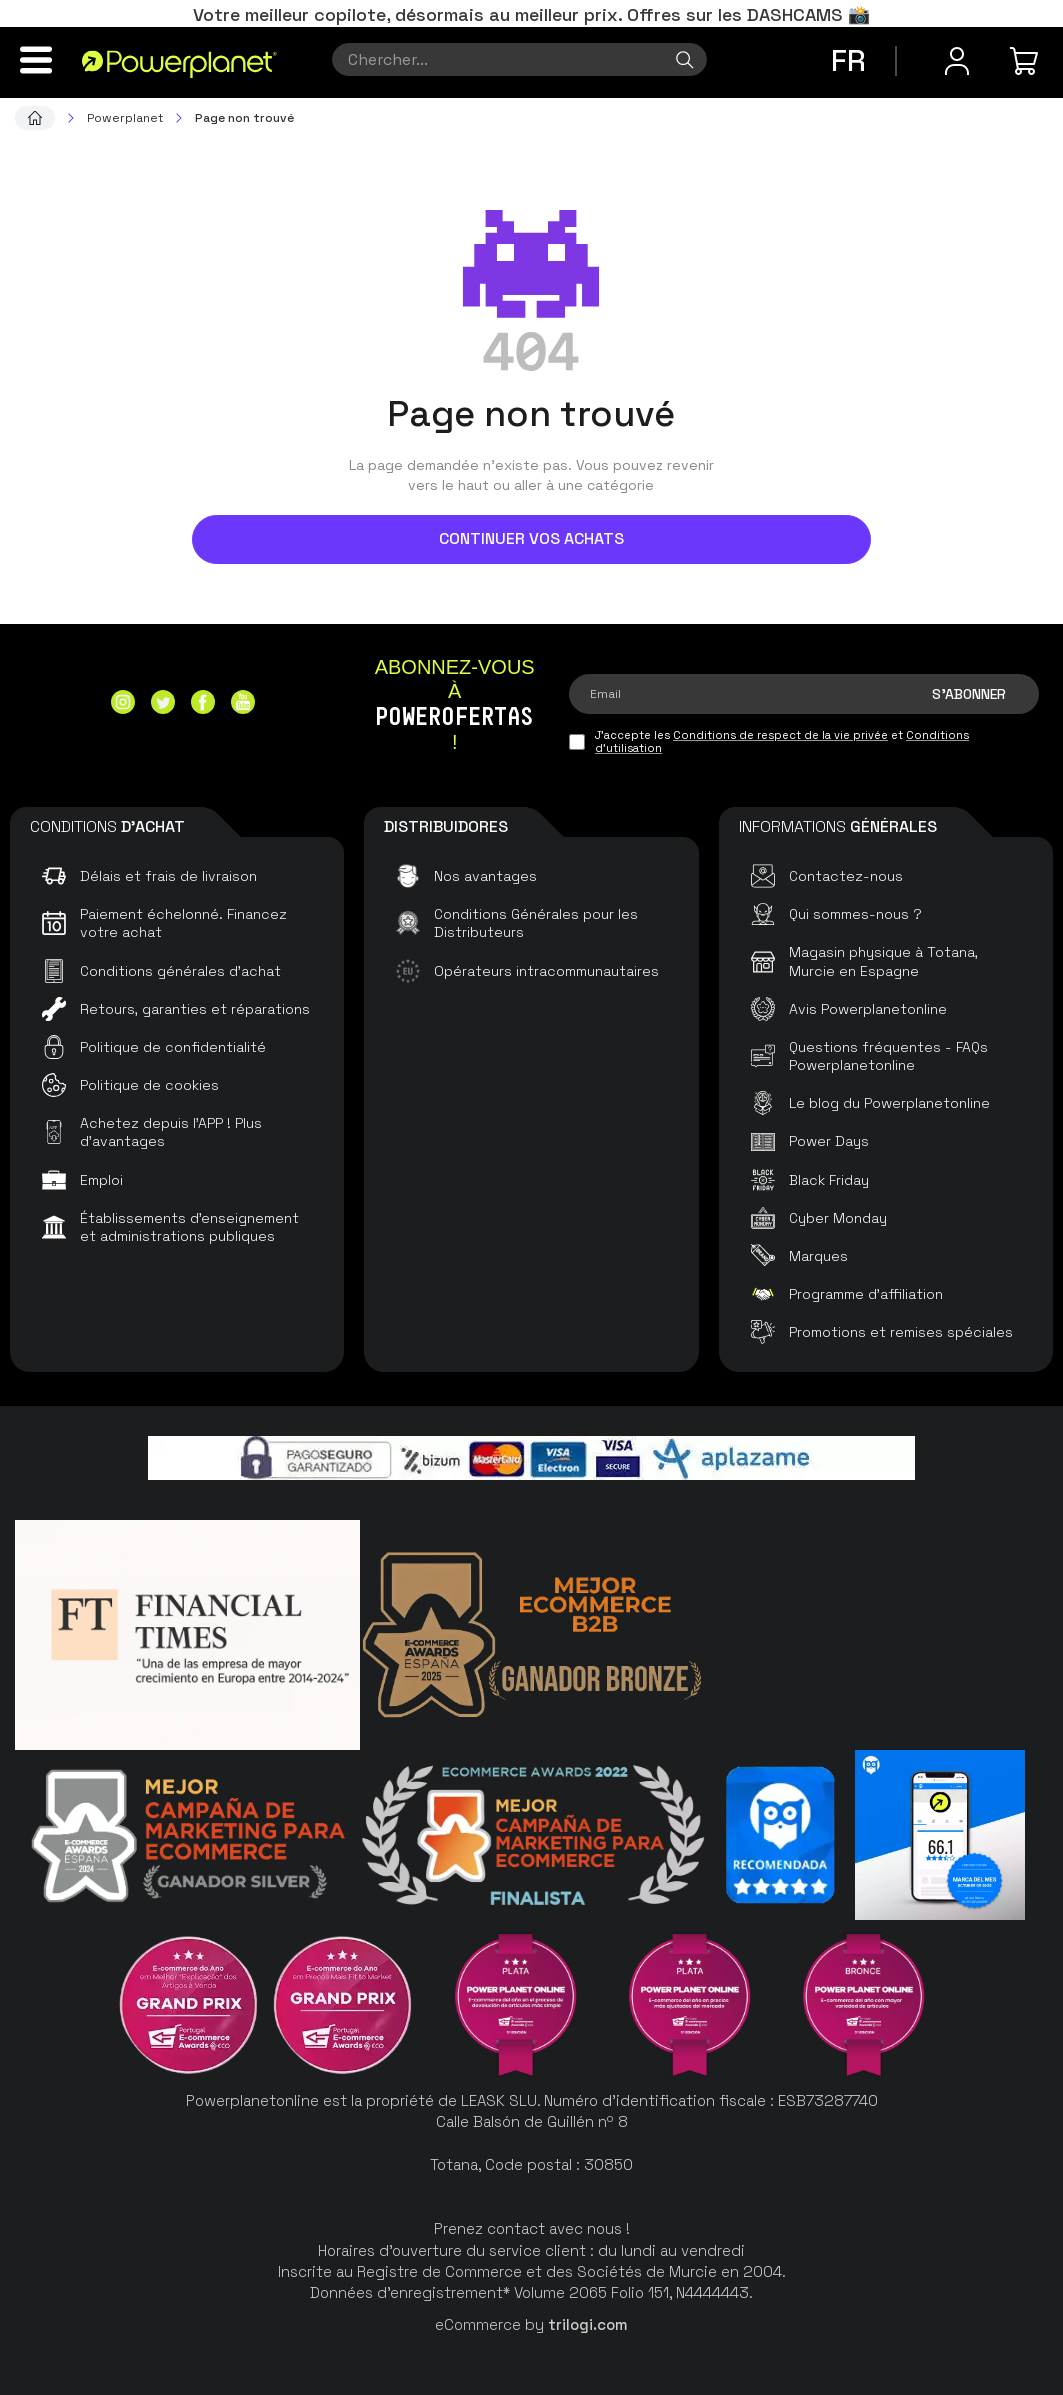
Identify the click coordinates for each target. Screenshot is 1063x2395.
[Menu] (36, 60)
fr (848, 60)
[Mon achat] (1027, 61)
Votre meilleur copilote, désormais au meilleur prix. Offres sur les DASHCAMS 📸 (531, 14)
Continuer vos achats (531, 538)
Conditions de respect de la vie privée (780, 735)
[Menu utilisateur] (957, 61)
